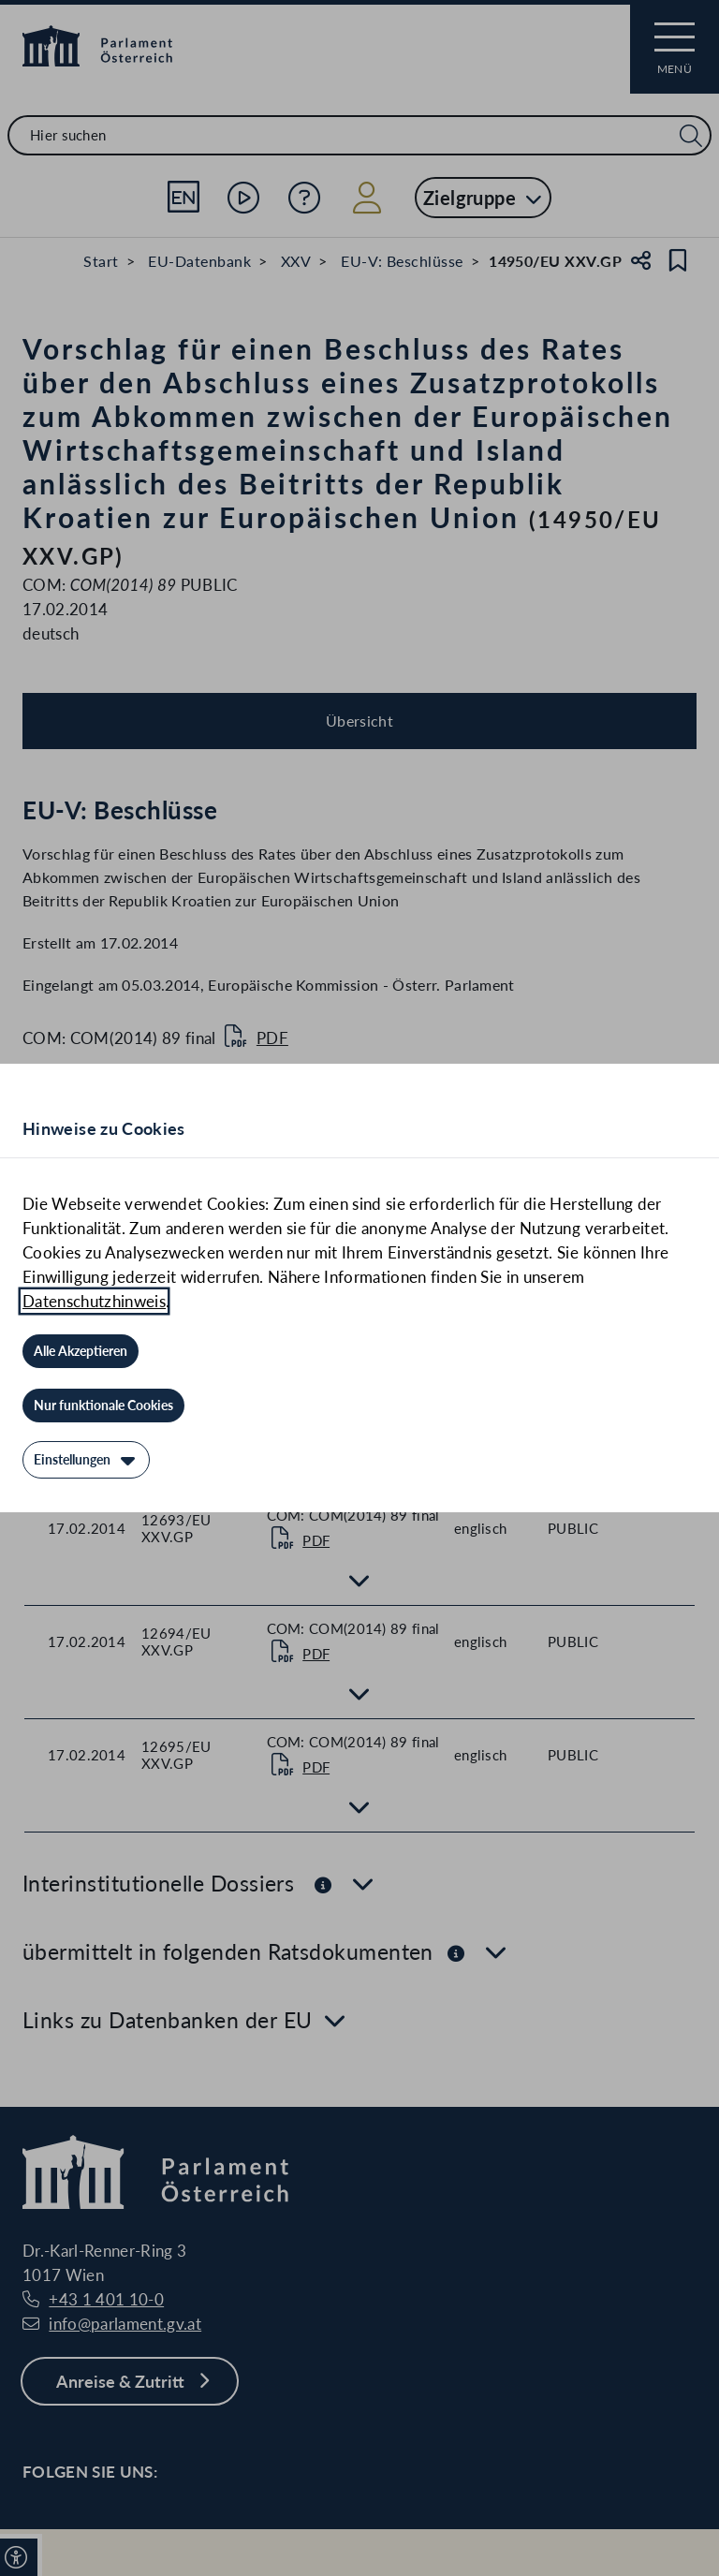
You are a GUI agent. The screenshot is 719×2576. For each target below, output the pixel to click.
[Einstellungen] (86, 1460)
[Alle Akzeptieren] (80, 1351)
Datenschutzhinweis (94, 1301)
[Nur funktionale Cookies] (103, 1405)
